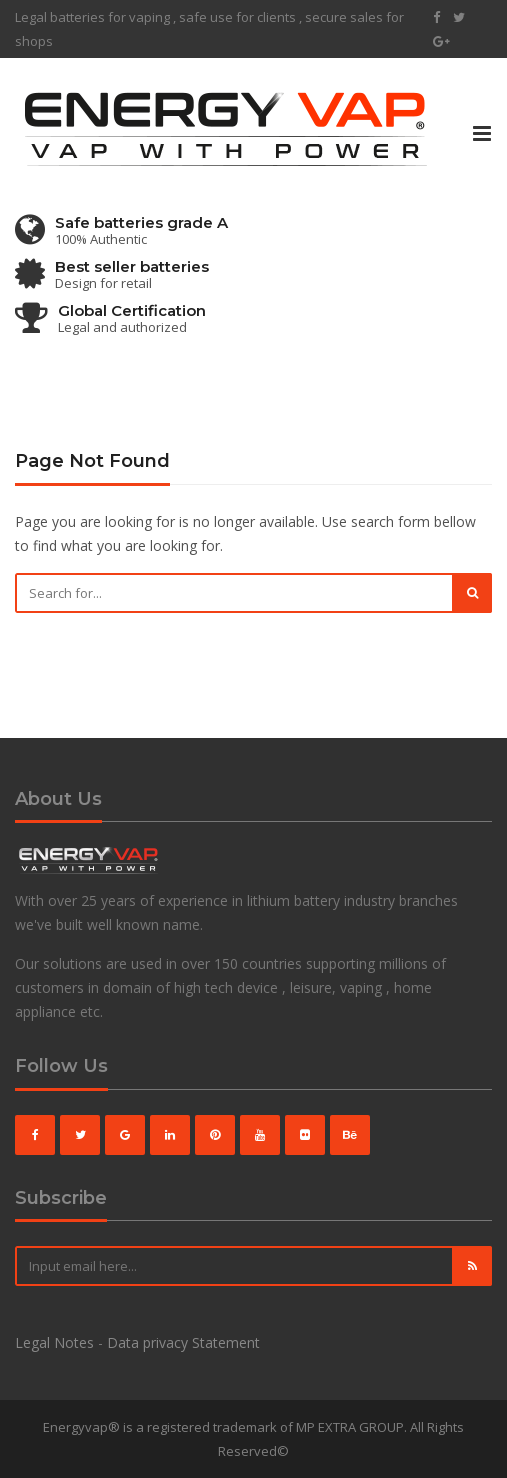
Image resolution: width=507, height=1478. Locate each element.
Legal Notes (54, 1342)
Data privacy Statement (183, 1342)
